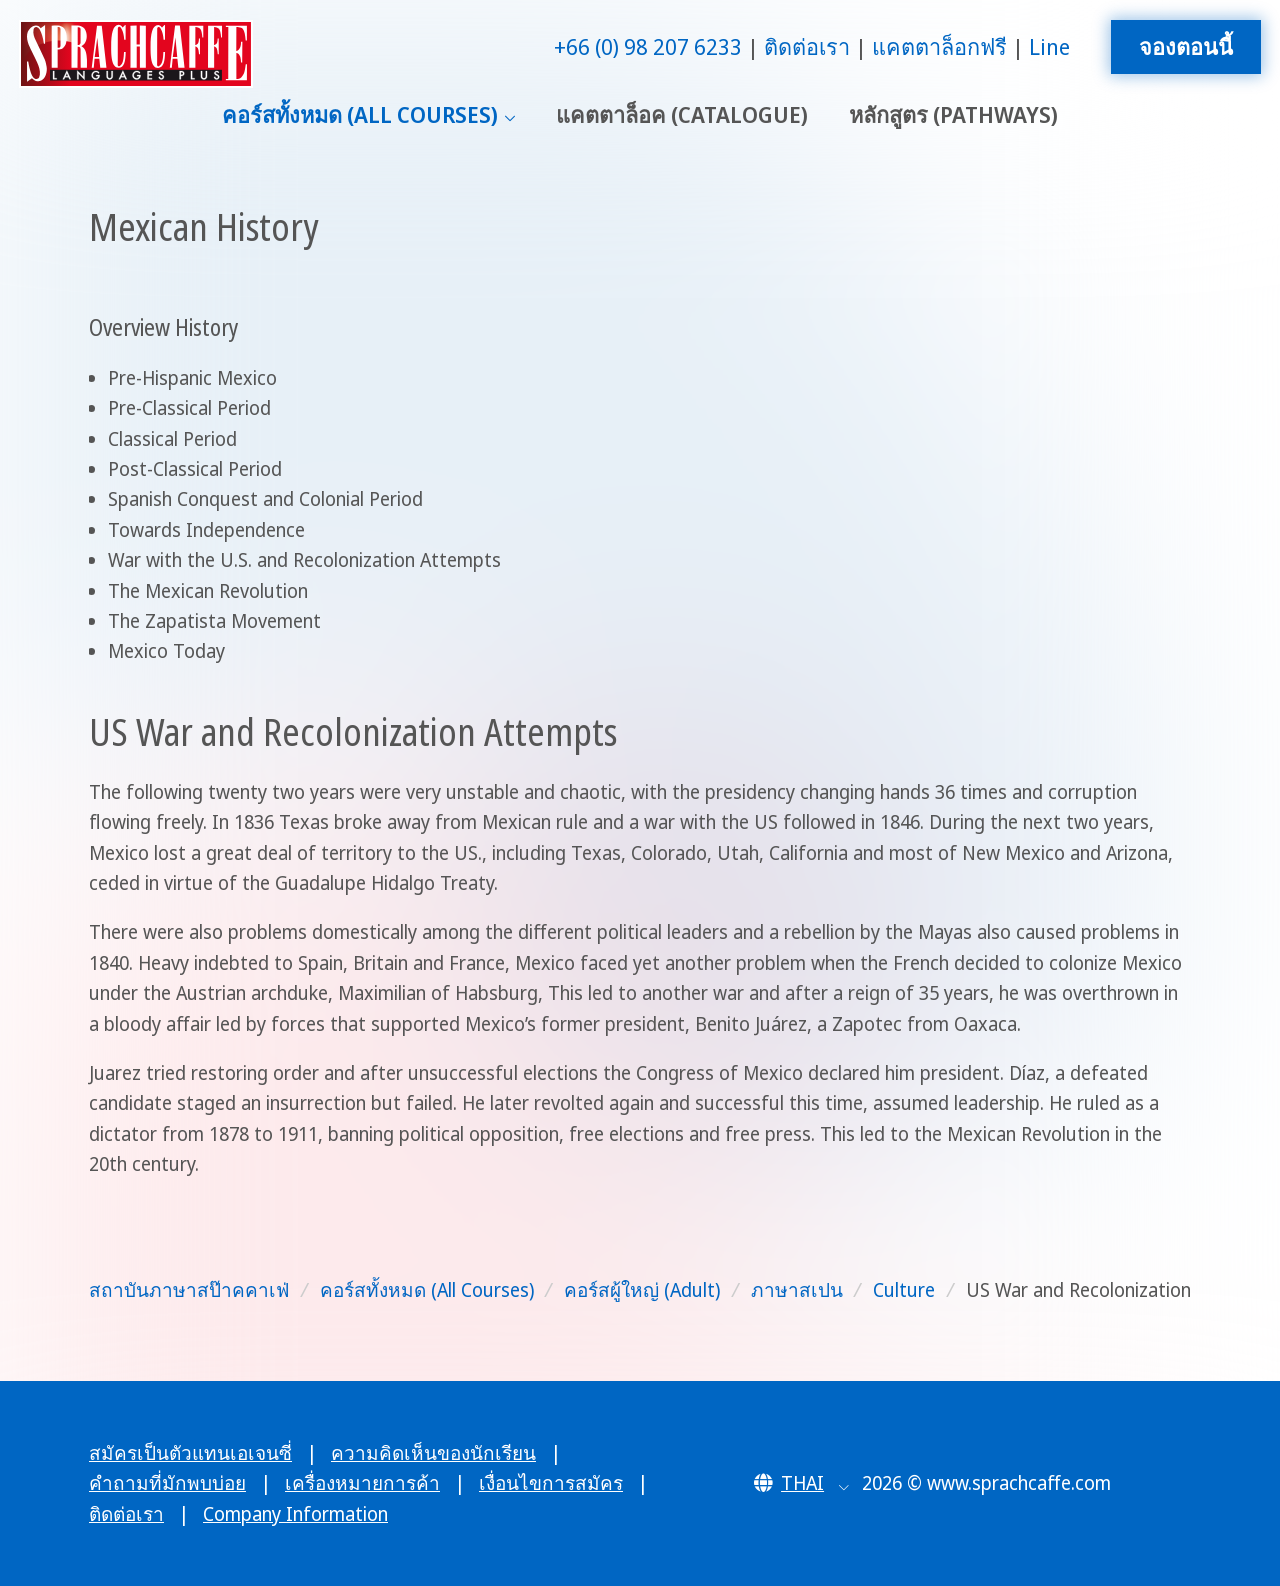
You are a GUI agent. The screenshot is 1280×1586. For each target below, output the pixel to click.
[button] (801, 1483)
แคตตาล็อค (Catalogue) (682, 114)
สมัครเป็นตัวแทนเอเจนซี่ (190, 1453)
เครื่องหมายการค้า (362, 1483)
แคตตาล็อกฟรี (939, 46)
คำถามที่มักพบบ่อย (167, 1483)
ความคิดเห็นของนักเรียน (433, 1453)
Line (1049, 46)
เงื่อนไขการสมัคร (551, 1483)
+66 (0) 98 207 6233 (648, 46)
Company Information (295, 1514)
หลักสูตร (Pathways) (953, 114)
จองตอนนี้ (1186, 46)
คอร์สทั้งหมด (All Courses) (360, 114)
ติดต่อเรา (807, 46)
